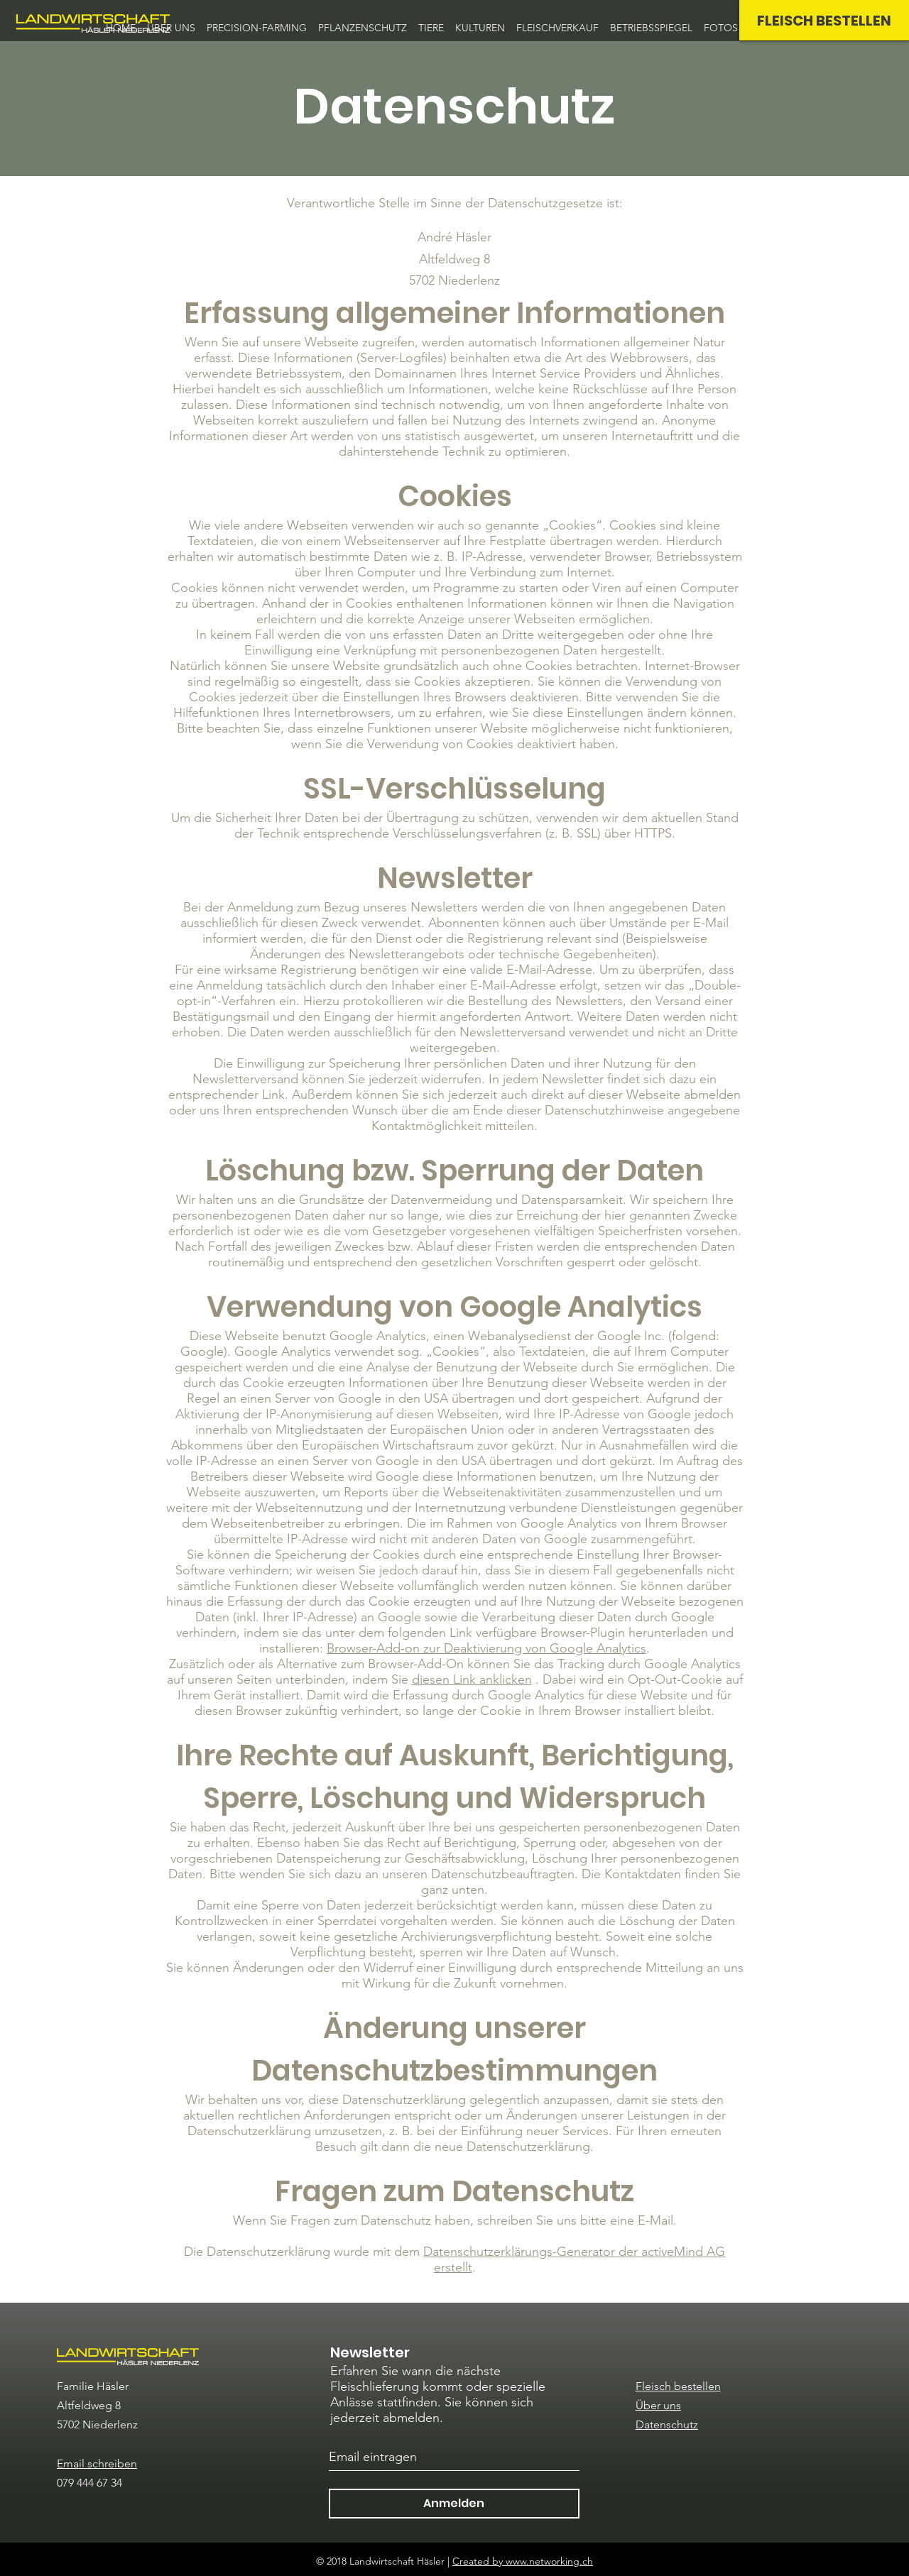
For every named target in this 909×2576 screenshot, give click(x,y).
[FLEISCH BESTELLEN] (824, 20)
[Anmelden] (454, 2504)
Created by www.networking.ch (522, 2561)
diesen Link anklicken (472, 1679)
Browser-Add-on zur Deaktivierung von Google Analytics (486, 1648)
